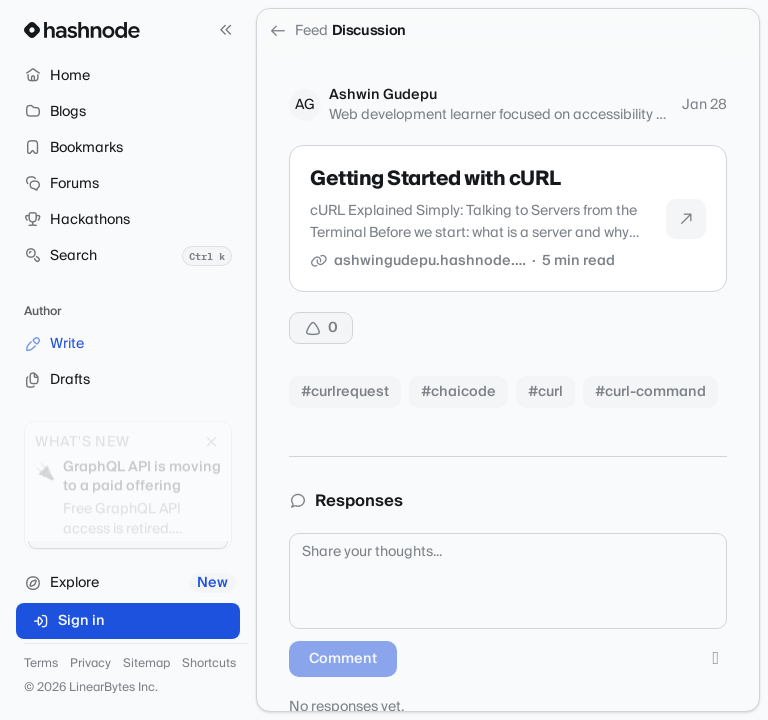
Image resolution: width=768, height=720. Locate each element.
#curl (545, 392)
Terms (41, 664)
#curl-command (650, 392)
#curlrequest (345, 392)
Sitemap (146, 664)
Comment (343, 659)
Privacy (90, 664)
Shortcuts (209, 664)
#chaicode (458, 392)
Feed (298, 31)
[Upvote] (321, 328)
